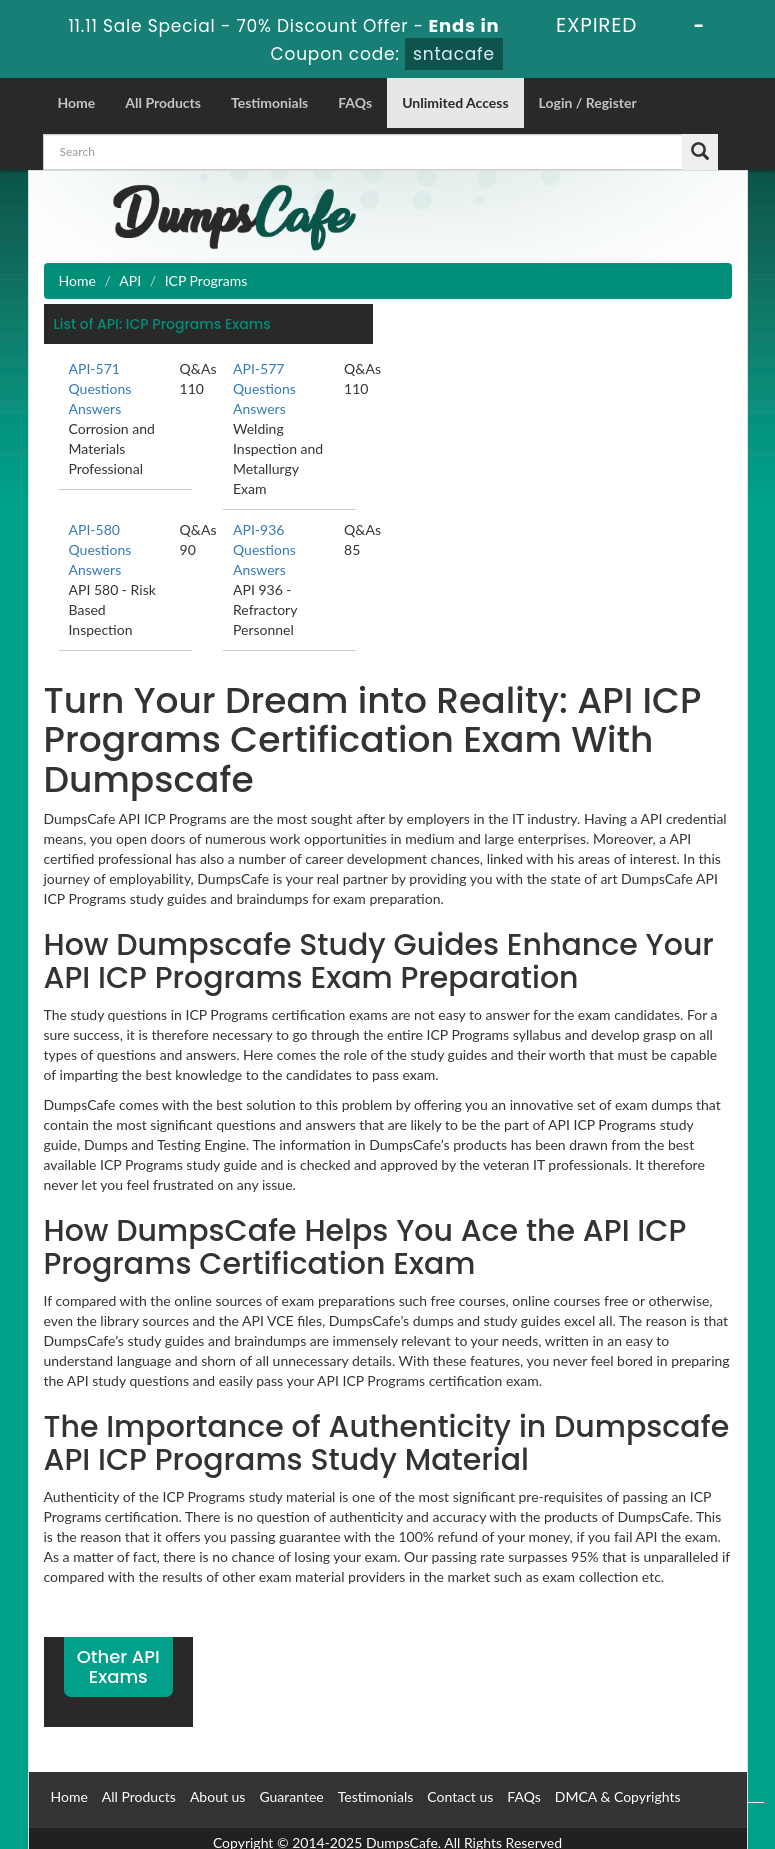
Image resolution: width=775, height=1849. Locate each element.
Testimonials (269, 102)
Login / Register (588, 102)
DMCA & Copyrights (618, 1796)
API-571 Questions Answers (100, 388)
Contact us (460, 1796)
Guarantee (291, 1796)
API (130, 280)
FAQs (355, 102)
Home (77, 102)
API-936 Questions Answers (264, 549)
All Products (163, 102)
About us (218, 1796)
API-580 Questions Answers (100, 549)
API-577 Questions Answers (264, 388)
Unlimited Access (455, 102)
